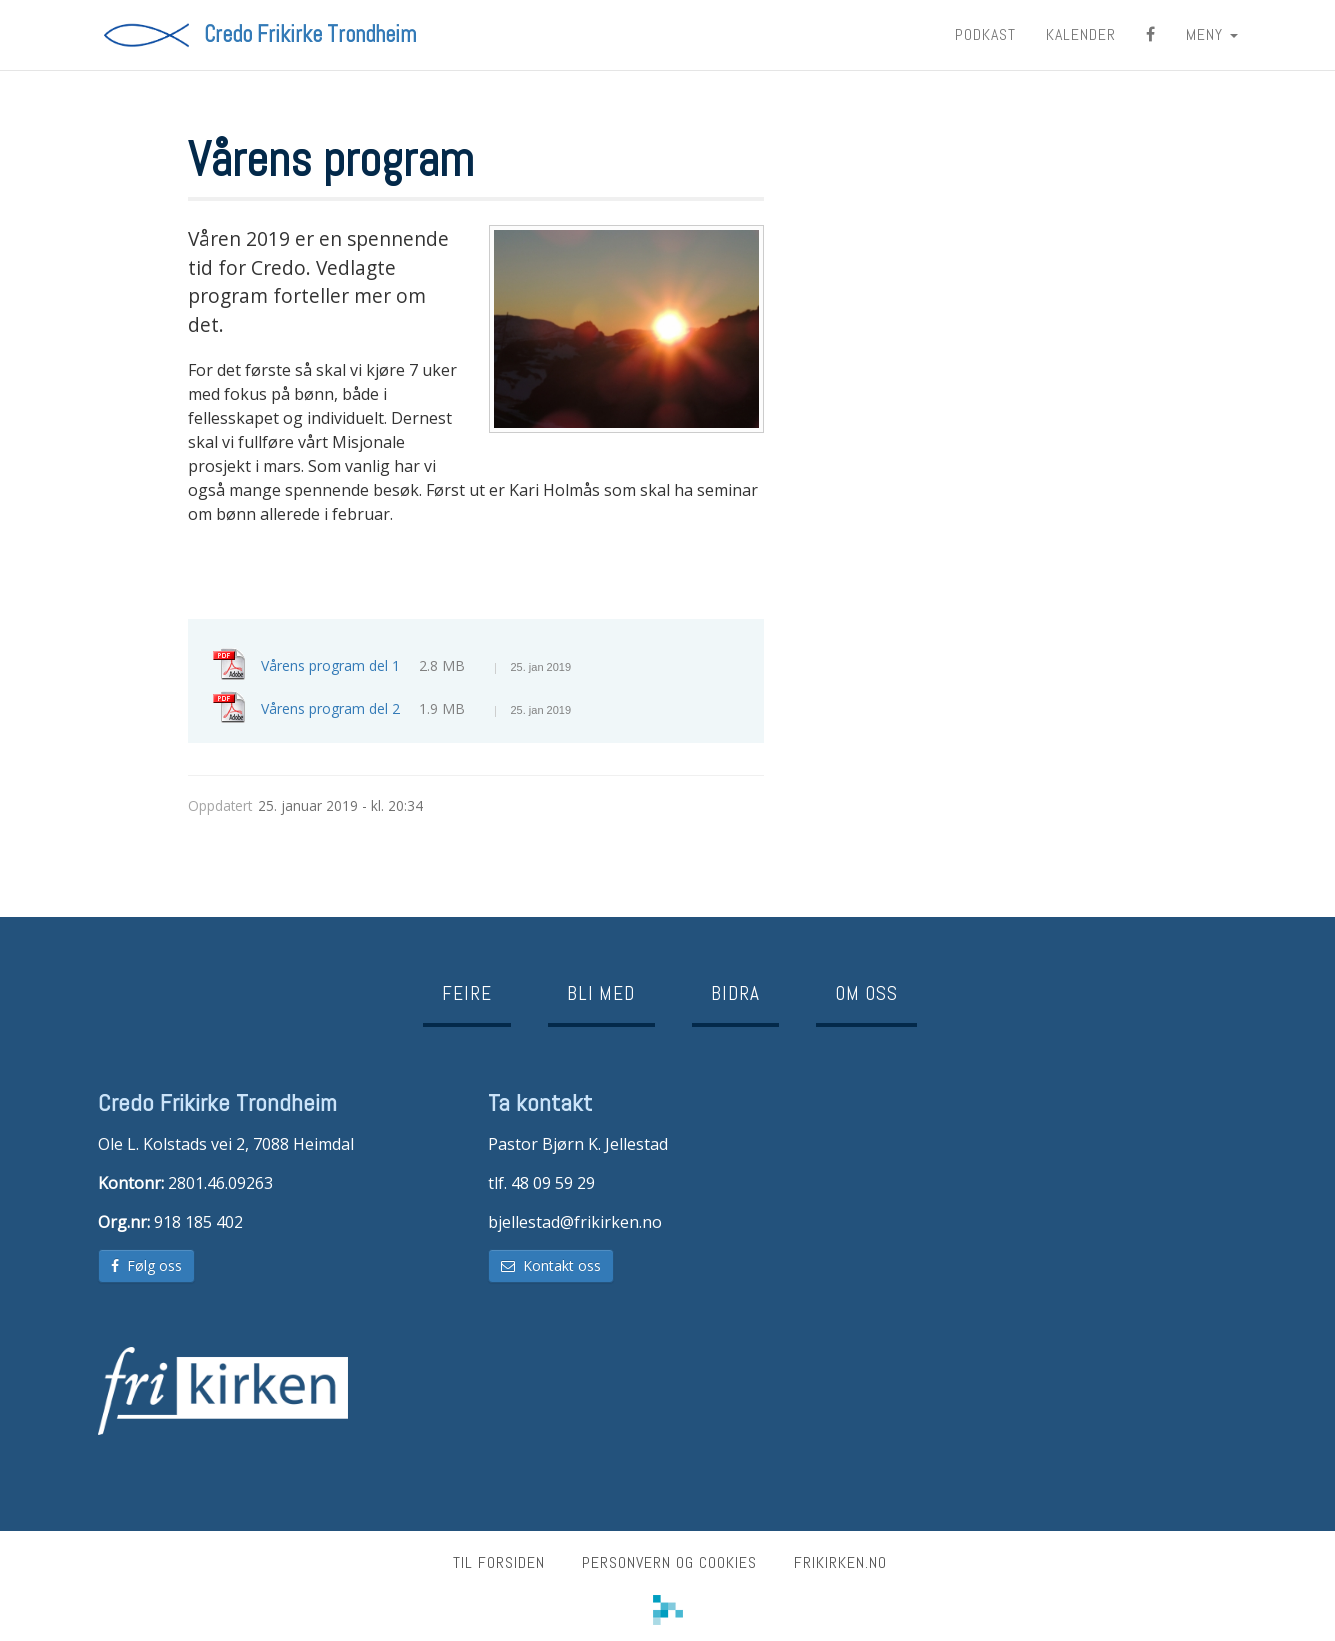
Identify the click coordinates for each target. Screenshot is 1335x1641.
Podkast (985, 34)
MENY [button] (1212, 34)
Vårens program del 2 (416, 708)
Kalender (1081, 34)
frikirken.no (840, 1562)
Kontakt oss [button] (551, 1265)
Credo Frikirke (310, 35)
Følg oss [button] (146, 1265)
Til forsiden (499, 1562)
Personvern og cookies (669, 1562)
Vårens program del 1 (416, 665)
